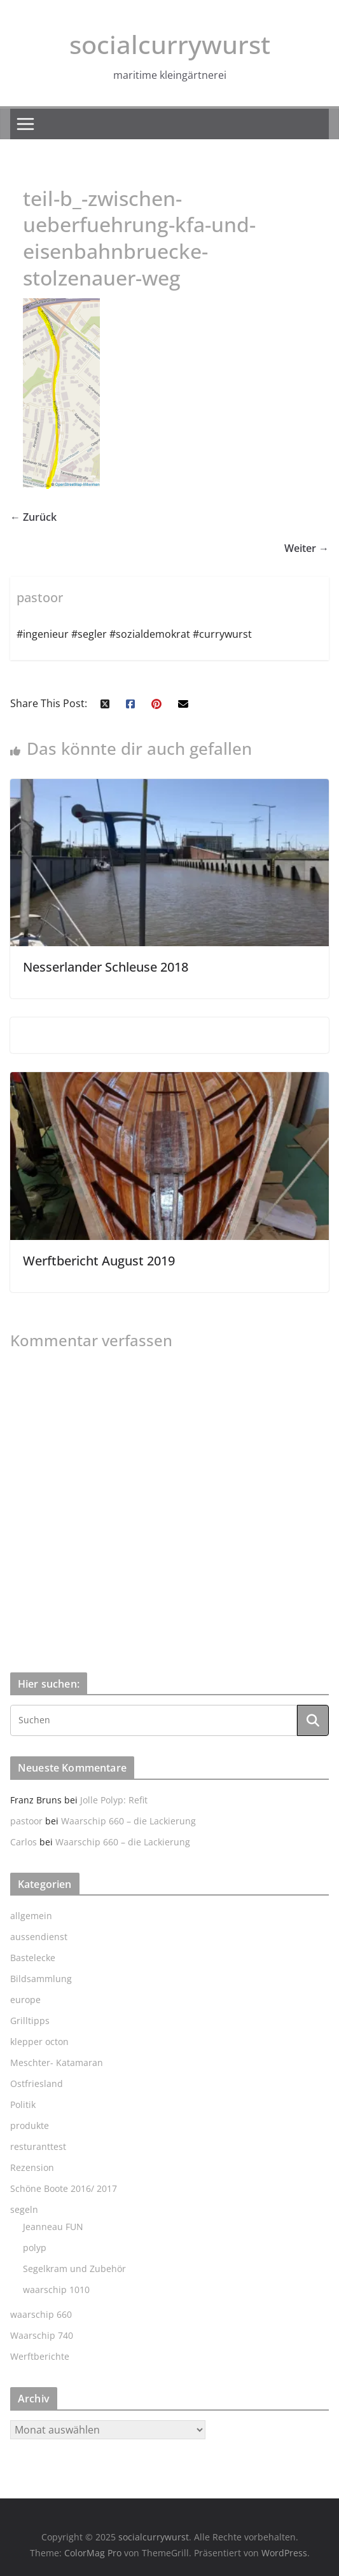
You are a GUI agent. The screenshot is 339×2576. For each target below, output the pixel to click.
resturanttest (38, 2146)
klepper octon (39, 2041)
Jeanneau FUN (53, 2227)
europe (25, 2000)
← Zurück (33, 517)
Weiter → (306, 548)
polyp (34, 2248)
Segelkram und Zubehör (74, 2269)
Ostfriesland (36, 2083)
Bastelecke (32, 1958)
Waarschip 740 (41, 2335)
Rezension (32, 2167)
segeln (24, 2209)
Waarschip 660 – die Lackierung (128, 1821)
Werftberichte (39, 2356)
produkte (29, 2125)
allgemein (31, 1916)
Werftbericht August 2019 (99, 1260)
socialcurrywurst (169, 44)
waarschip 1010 (56, 2289)
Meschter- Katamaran (56, 2062)
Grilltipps (30, 2021)
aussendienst (38, 1937)
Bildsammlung (41, 1979)
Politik (23, 2104)
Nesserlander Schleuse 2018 (105, 966)
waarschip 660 (41, 2314)
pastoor (26, 1821)
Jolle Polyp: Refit (114, 1800)
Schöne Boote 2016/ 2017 (63, 2188)
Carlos (23, 1842)
